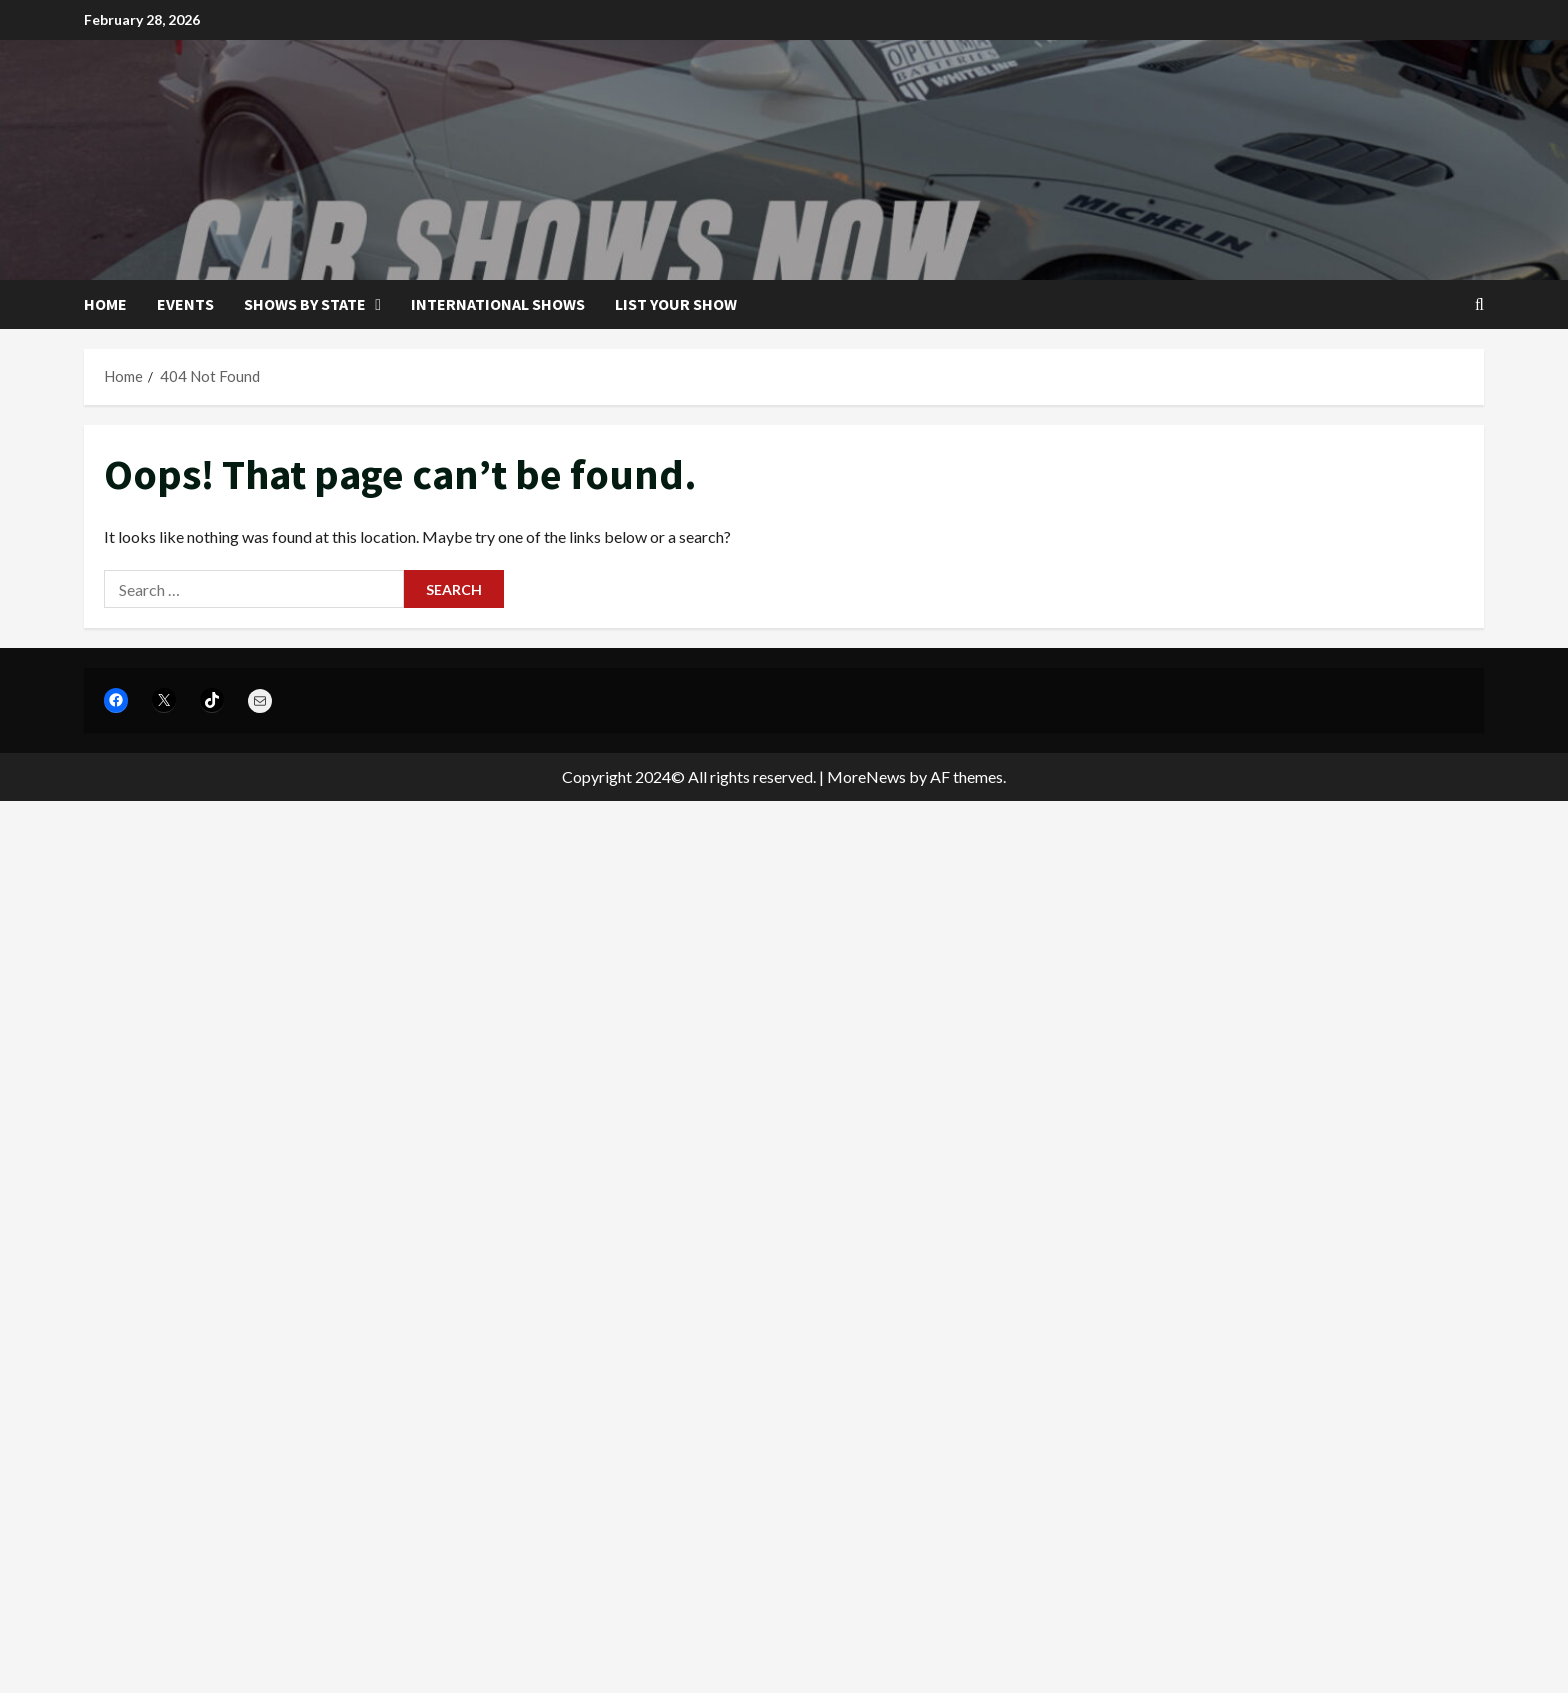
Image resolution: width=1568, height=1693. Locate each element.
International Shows (498, 304)
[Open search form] (1479, 304)
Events (185, 304)
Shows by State (305, 304)
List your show (676, 304)
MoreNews (866, 776)
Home (105, 304)
